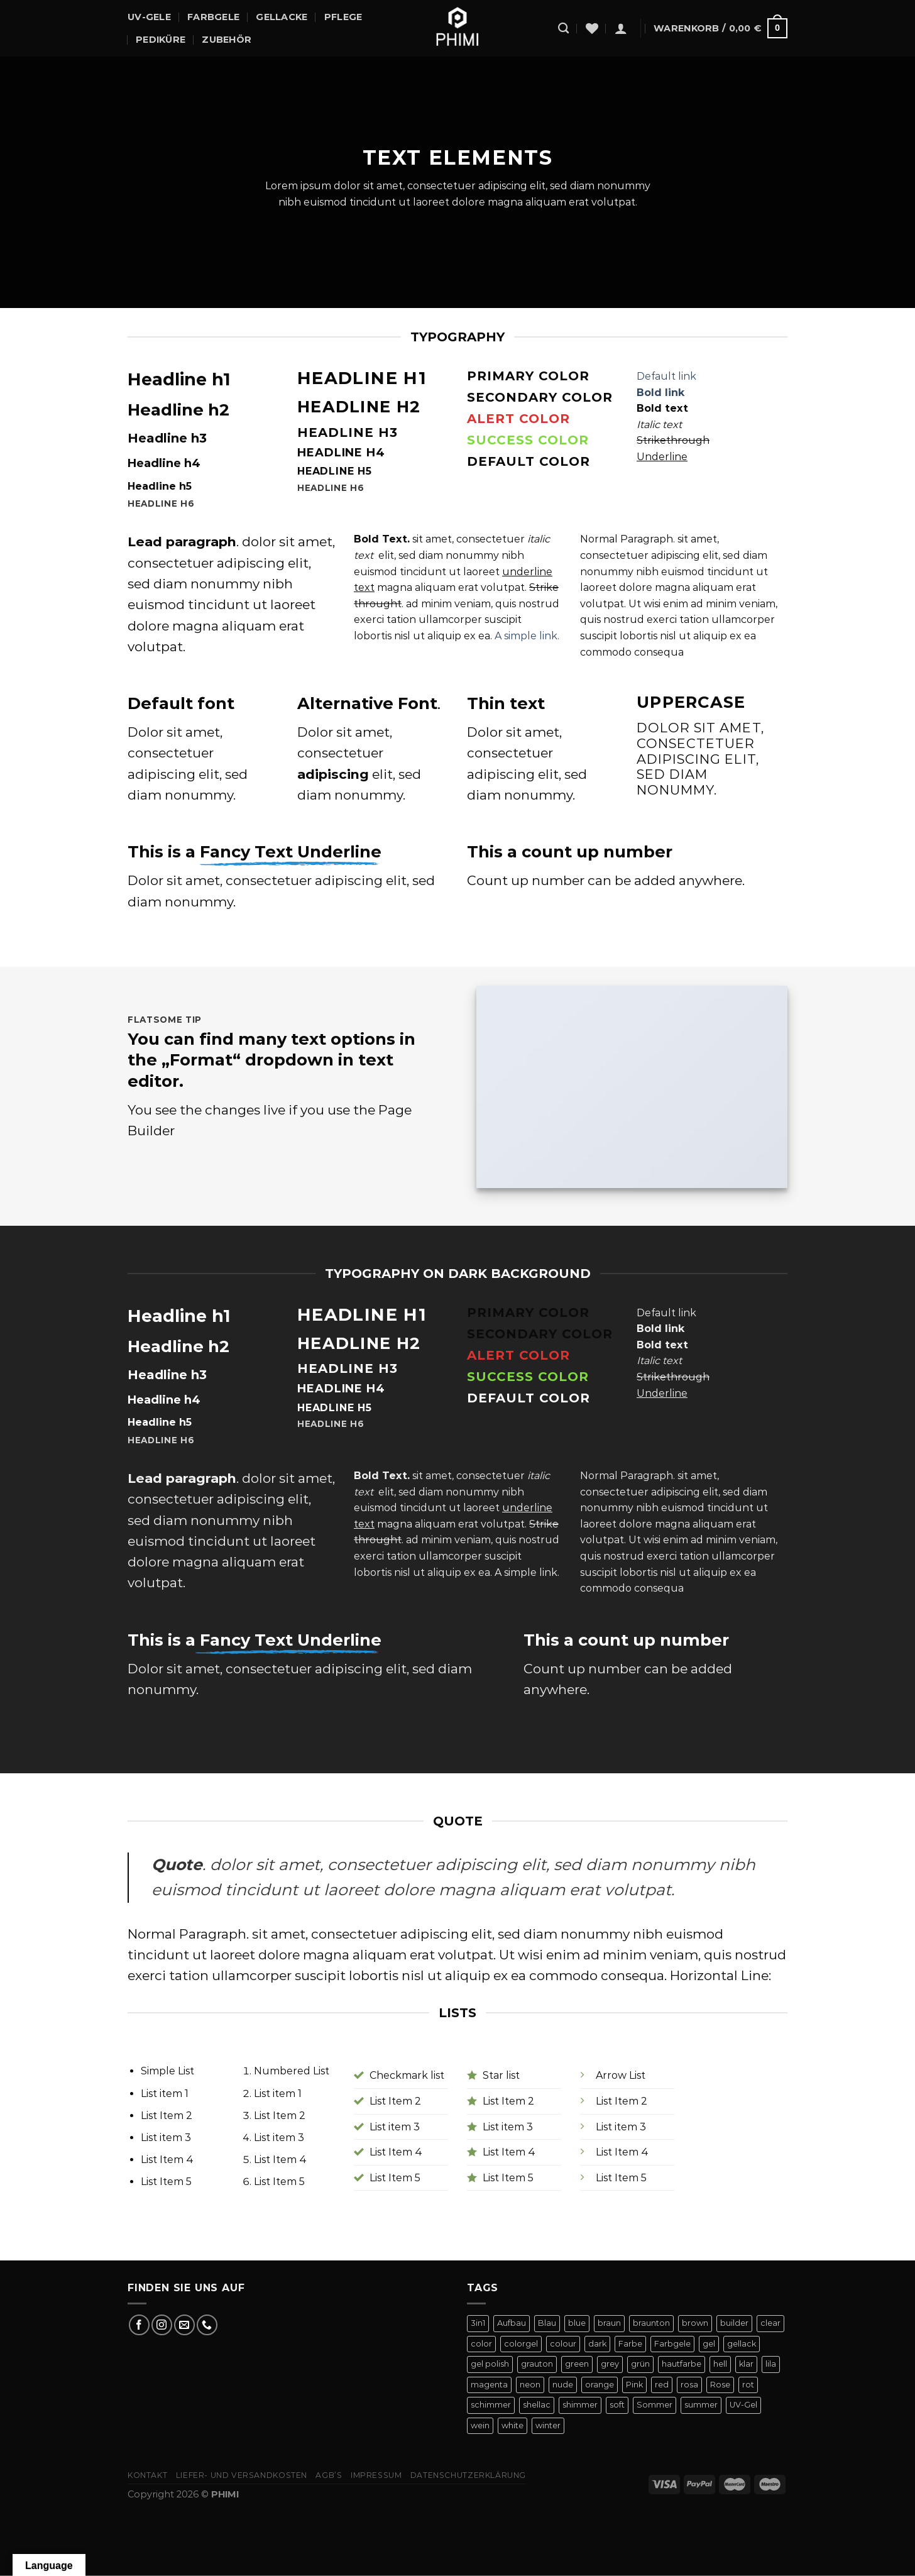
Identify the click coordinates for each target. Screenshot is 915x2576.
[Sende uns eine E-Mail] (184, 2325)
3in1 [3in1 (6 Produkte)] (478, 2323)
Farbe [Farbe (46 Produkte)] (630, 2343)
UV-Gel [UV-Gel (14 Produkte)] (743, 2404)
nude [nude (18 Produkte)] (562, 2384)
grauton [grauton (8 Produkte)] (537, 2364)
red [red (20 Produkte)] (662, 2384)
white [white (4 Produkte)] (512, 2425)
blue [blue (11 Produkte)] (577, 2323)
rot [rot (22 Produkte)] (748, 2384)
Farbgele (213, 17)
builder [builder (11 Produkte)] (734, 2323)
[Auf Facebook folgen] (139, 2325)
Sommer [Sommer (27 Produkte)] (654, 2404)
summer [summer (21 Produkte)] (701, 2404)
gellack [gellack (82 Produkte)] (741, 2343)
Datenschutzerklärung (468, 2475)
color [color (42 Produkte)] (481, 2343)
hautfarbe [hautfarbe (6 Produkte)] (681, 2364)
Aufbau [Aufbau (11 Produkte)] (511, 2323)
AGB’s (328, 2475)
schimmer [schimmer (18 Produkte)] (491, 2404)
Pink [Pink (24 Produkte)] (634, 2384)
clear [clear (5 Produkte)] (770, 2323)
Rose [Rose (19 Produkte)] (720, 2384)
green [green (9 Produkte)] (577, 2364)
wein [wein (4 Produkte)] (480, 2425)
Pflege (343, 17)
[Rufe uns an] (207, 2325)
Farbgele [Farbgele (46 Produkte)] (672, 2343)
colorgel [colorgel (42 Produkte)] (521, 2343)
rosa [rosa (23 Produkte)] (689, 2384)
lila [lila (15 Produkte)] (770, 2364)
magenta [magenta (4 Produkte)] (489, 2384)
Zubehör (226, 39)
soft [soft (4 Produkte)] (617, 2404)
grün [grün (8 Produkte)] (640, 2364)
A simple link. (527, 636)
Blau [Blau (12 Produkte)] (547, 2323)
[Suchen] (563, 28)
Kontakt (147, 2475)
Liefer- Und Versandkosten (241, 2475)
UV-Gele (149, 17)
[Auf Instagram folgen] (161, 2325)
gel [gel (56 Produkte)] (709, 2343)
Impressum (376, 2475)
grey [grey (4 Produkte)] (610, 2364)
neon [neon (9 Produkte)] (530, 2384)
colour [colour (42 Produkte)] (563, 2343)
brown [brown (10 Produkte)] (695, 2323)
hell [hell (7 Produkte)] (720, 2364)
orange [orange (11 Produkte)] (599, 2384)
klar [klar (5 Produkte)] (746, 2364)
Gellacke (281, 17)
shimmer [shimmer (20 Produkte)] (580, 2404)
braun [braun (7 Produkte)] (609, 2323)
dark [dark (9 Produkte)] (597, 2343)
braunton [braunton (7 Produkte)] (651, 2323)
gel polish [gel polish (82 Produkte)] (490, 2364)
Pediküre (160, 39)
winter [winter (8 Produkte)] (548, 2425)
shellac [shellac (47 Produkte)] (537, 2404)
